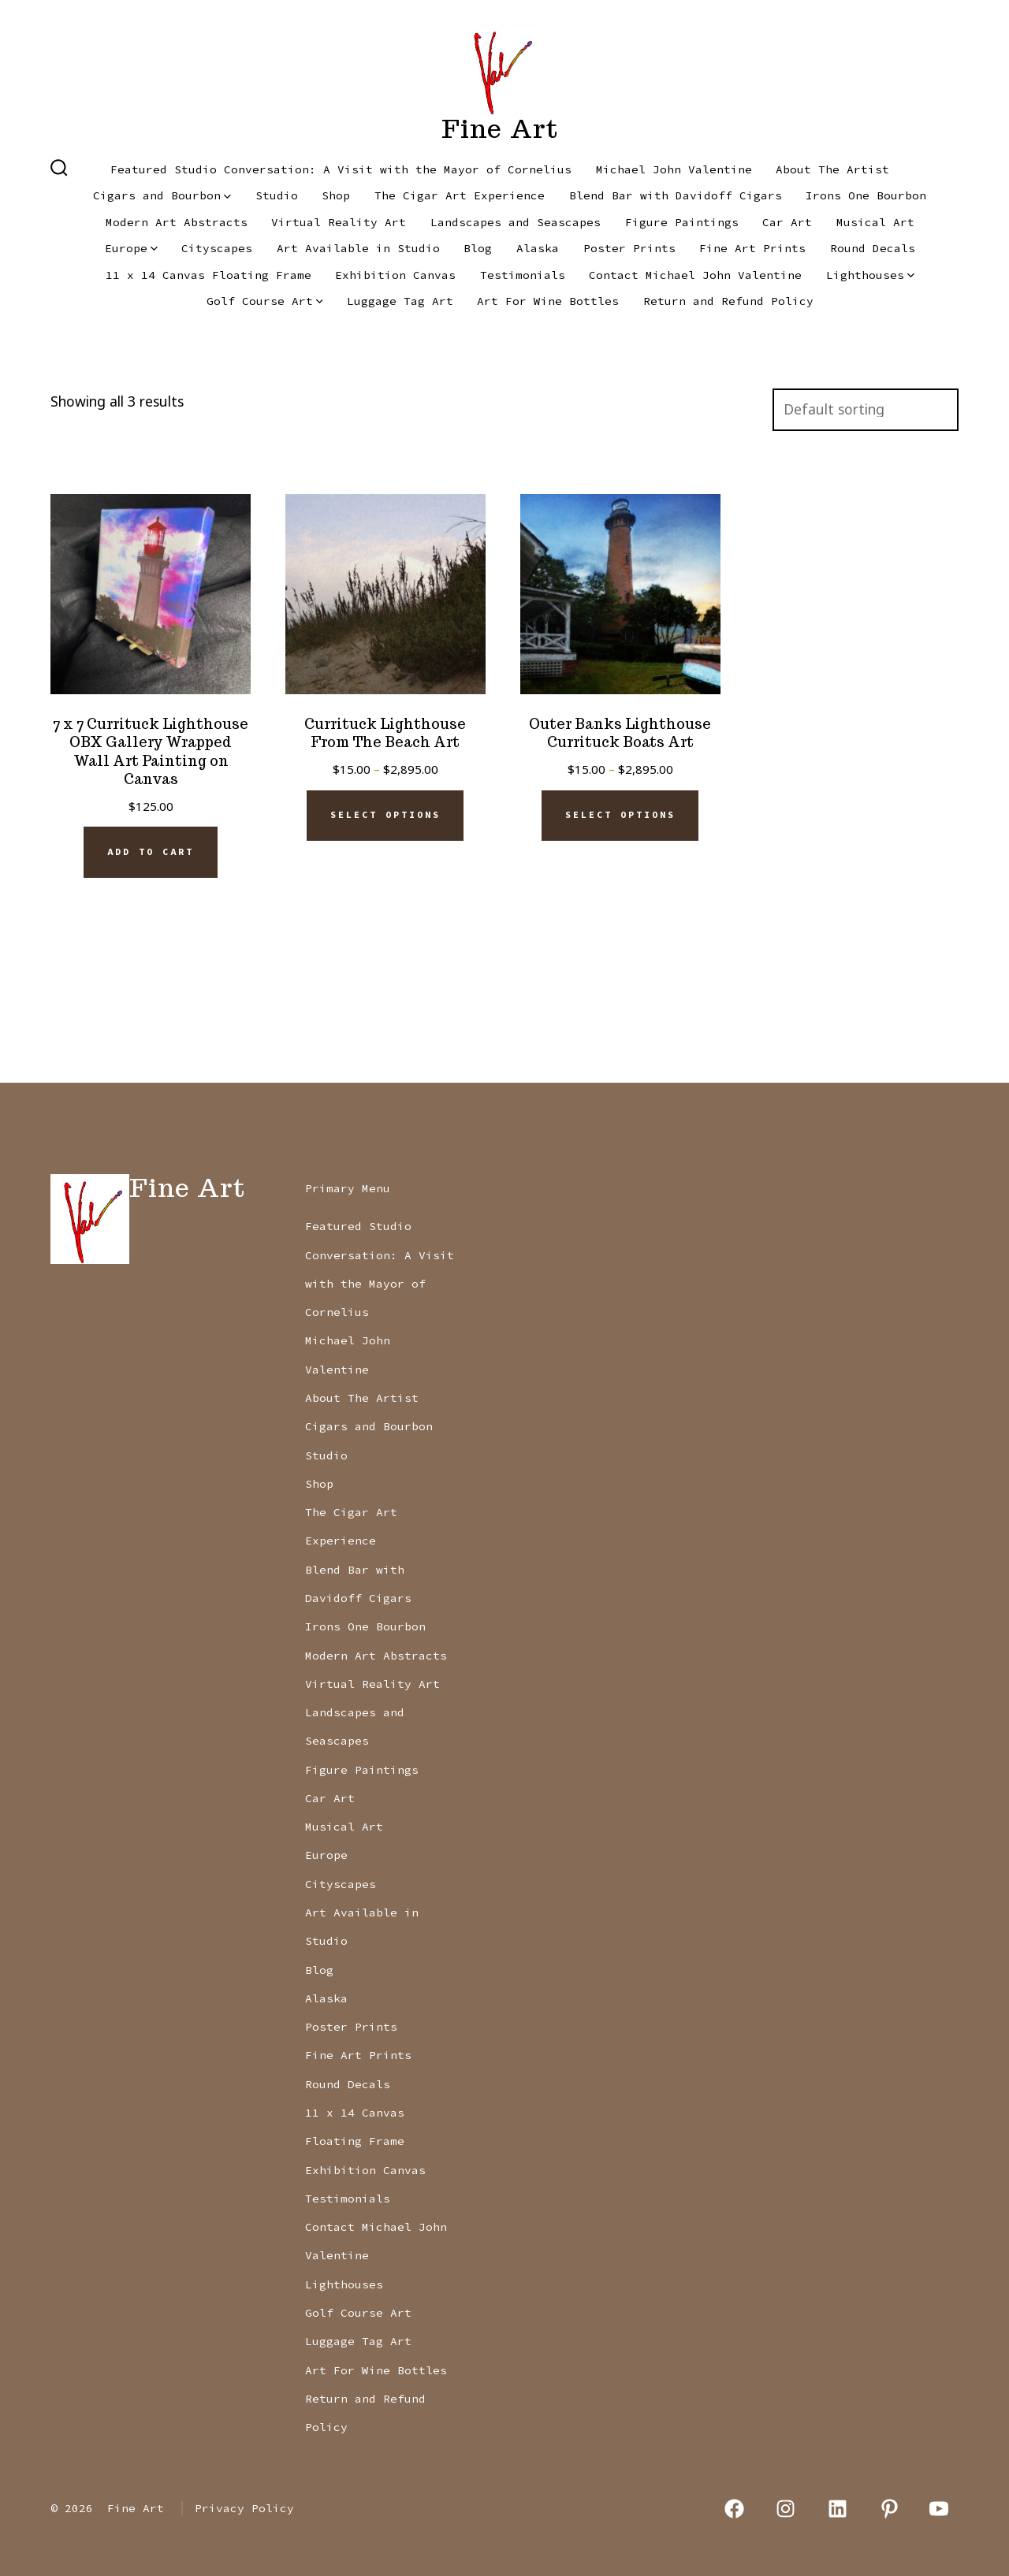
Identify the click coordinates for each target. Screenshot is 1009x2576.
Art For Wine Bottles (548, 301)
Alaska (537, 248)
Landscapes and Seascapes (515, 222)
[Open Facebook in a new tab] (734, 2509)
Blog (478, 248)
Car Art (787, 222)
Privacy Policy (244, 2508)
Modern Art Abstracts (177, 222)
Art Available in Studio (358, 248)
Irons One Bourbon (866, 195)
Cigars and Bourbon (162, 195)
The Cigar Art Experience (459, 195)
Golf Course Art (265, 301)
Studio (276, 195)
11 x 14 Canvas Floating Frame (208, 275)
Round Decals (872, 248)
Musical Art (875, 222)
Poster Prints (629, 248)
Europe (131, 248)
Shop (336, 195)
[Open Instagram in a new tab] (786, 2509)
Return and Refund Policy (728, 301)
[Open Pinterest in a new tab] (889, 2509)
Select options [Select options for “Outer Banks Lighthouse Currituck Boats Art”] (620, 814)
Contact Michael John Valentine (695, 275)
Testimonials (522, 275)
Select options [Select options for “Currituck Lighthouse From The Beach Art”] (385, 814)
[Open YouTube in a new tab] (939, 2509)
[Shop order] (866, 409)
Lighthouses (870, 275)
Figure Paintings (682, 222)
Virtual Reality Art (338, 222)
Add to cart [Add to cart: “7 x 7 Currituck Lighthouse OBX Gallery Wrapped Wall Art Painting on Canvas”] (150, 851)
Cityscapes (216, 248)
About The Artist (832, 169)
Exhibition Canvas (395, 275)
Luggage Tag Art (400, 301)
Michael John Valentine (674, 169)
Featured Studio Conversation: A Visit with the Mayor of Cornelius (341, 169)
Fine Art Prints (752, 248)
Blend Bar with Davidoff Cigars (675, 195)
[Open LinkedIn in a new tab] (837, 2509)
